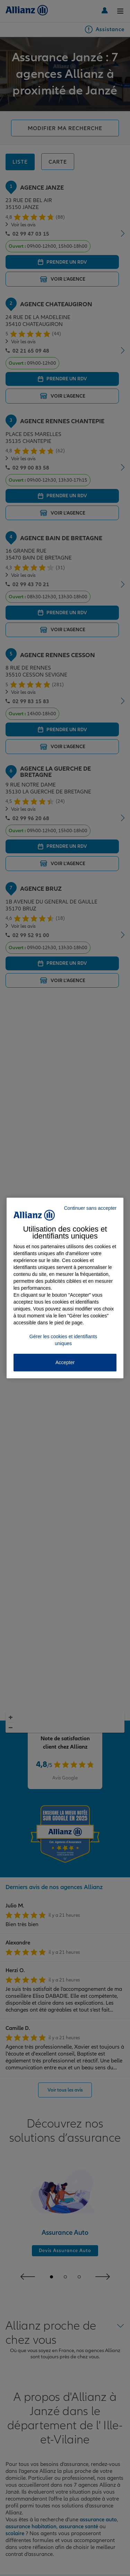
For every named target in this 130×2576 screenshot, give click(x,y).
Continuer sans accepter (90, 1208)
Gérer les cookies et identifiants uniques (63, 1340)
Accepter (65, 1362)
